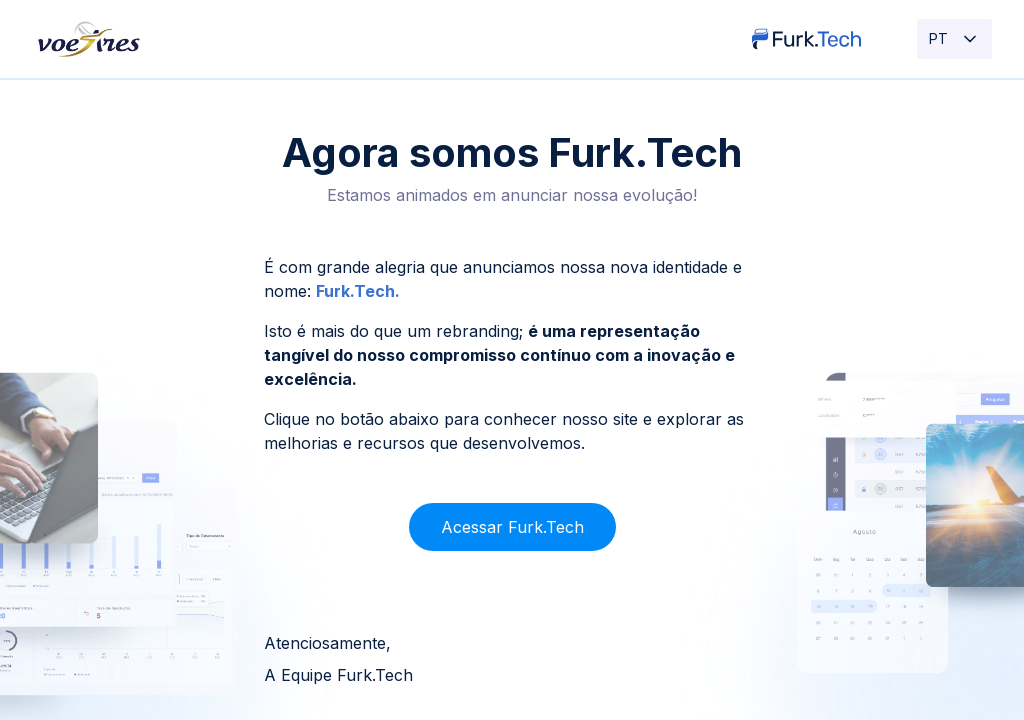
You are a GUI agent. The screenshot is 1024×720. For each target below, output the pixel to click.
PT (954, 39)
